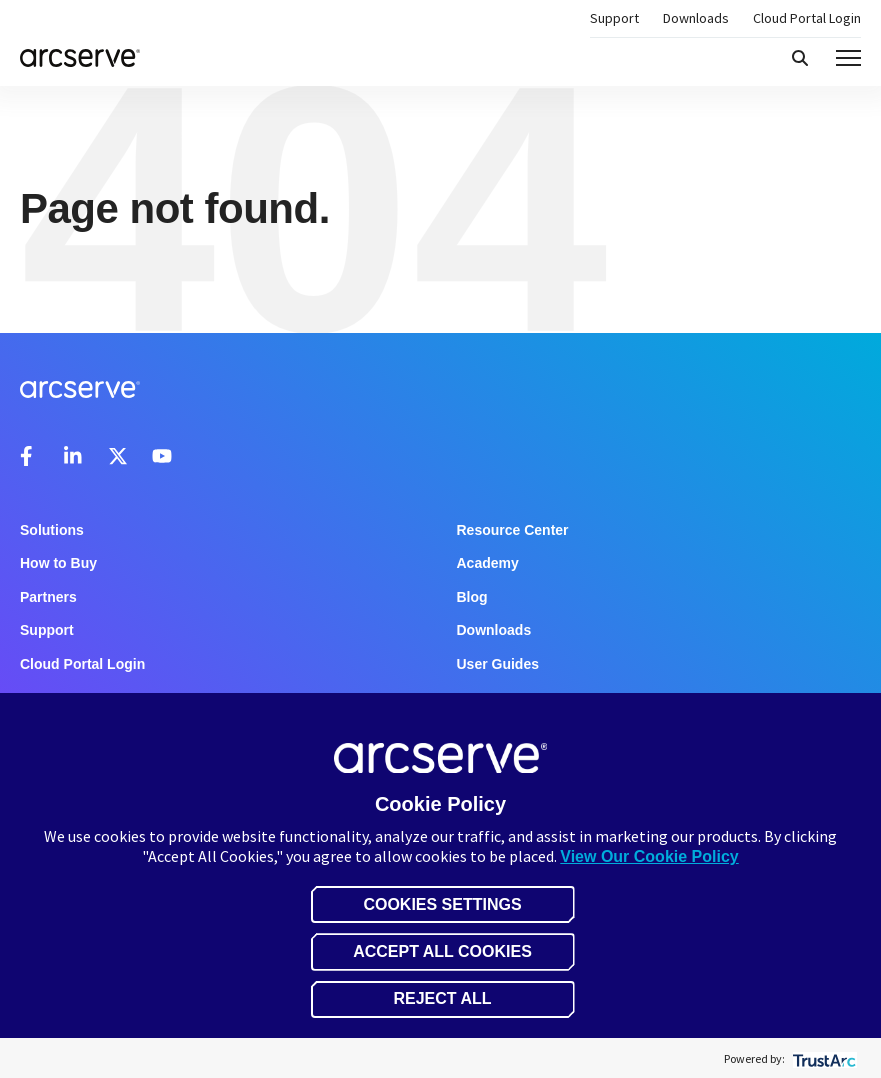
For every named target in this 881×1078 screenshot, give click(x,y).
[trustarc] (822, 1058)
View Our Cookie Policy (649, 856)
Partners (48, 597)
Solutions (52, 530)
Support (614, 18)
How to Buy (58, 563)
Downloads (696, 18)
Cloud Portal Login (807, 18)
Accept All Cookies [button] (442, 951)
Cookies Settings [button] (442, 904)
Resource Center (513, 530)
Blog (472, 597)
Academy (488, 563)
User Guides (498, 664)
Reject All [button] (442, 998)
